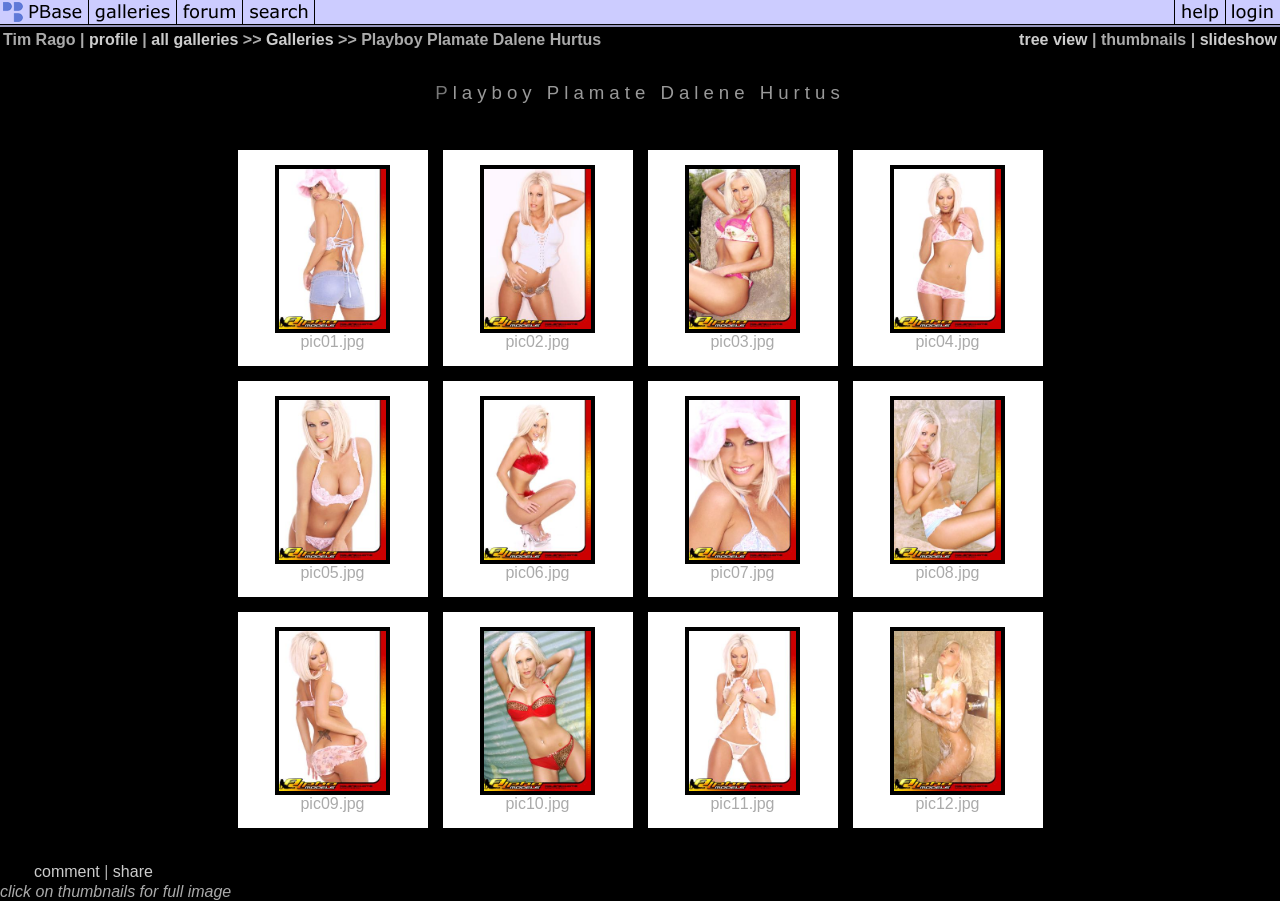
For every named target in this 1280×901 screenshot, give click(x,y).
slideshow (1238, 39)
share (133, 871)
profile (113, 39)
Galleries (300, 39)
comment (67, 871)
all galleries (194, 39)
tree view (1053, 39)
